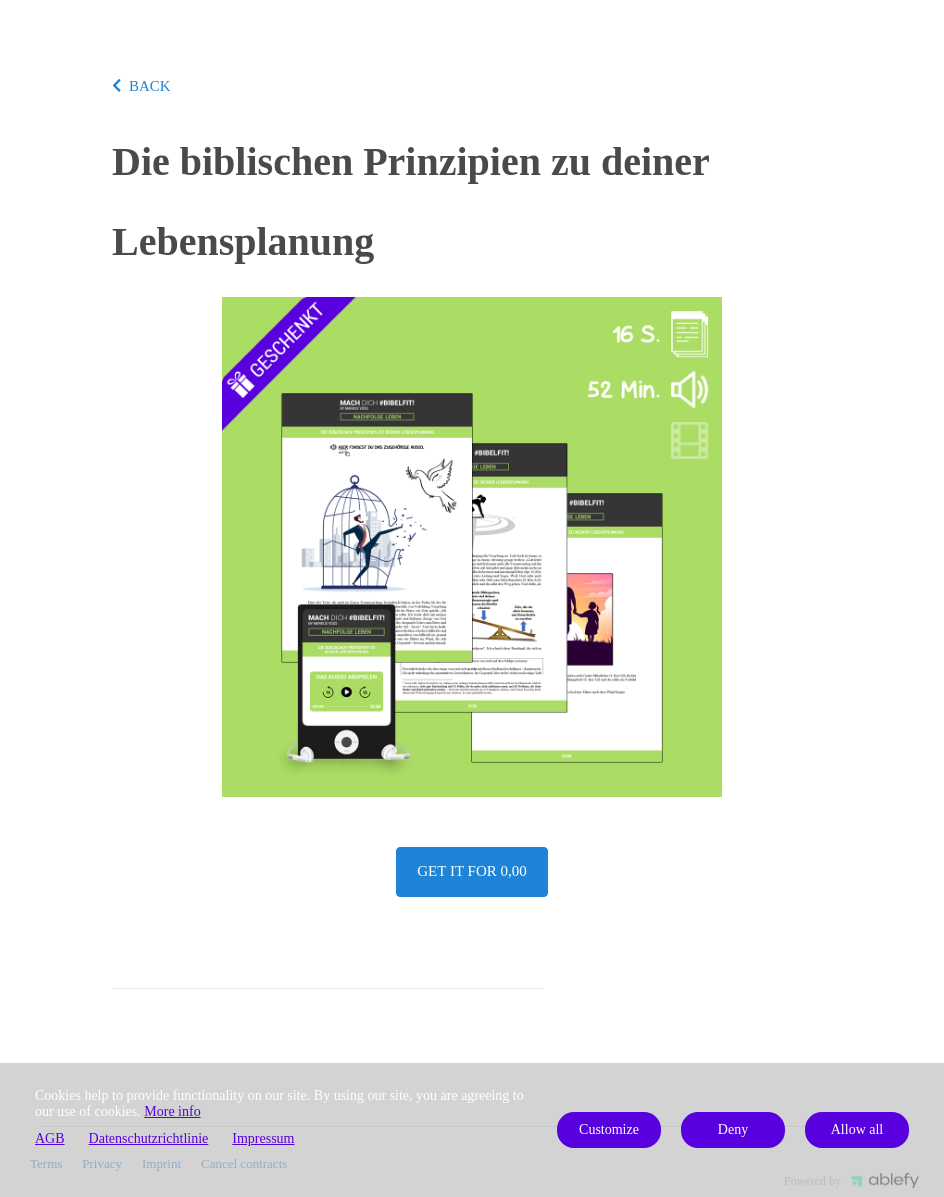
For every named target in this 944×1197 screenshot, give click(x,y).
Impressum (263, 1138)
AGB (50, 1138)
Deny (733, 1129)
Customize (609, 1129)
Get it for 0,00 (471, 871)
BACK (141, 86)
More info (172, 1111)
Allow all (857, 1129)
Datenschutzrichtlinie (149, 1138)
